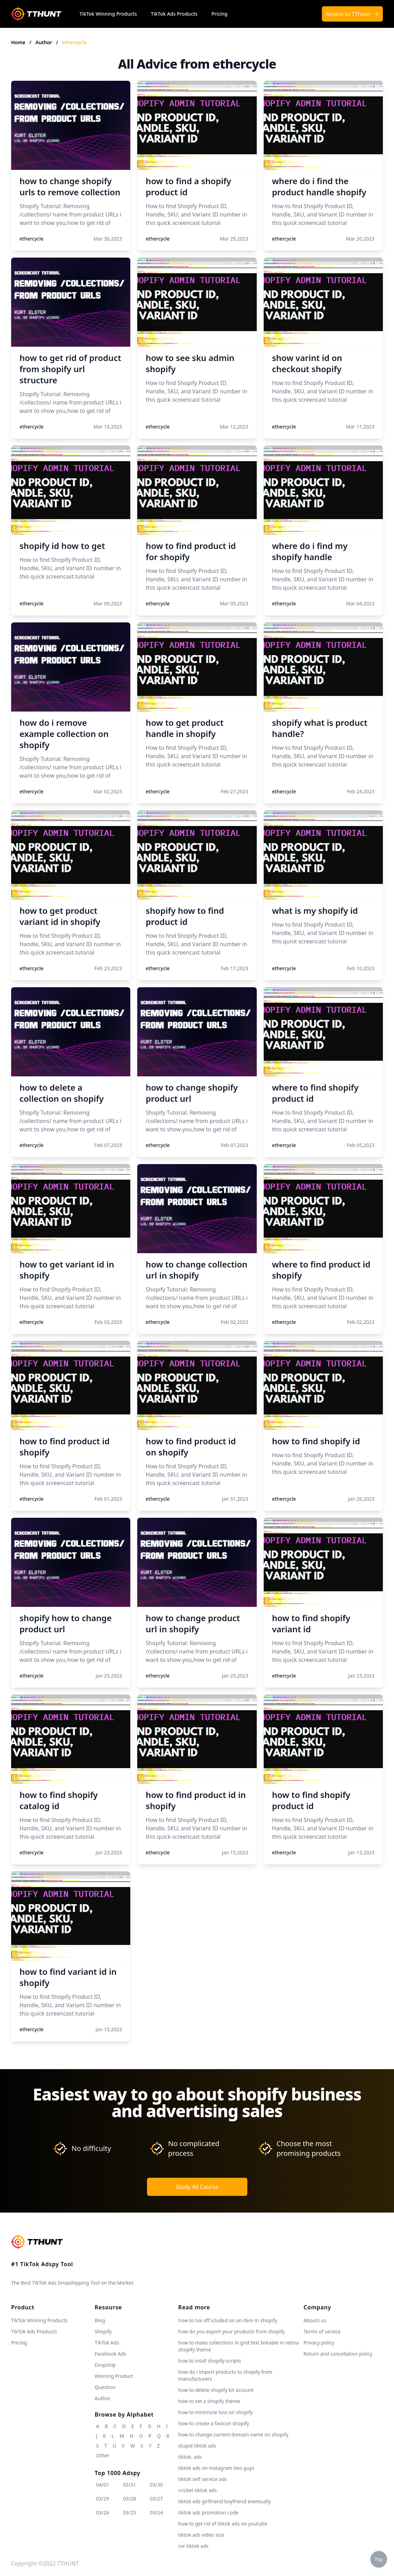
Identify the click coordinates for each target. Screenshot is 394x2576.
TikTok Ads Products (174, 13)
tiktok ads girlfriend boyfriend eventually (224, 2501)
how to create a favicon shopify (213, 2423)
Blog (100, 2320)
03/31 (129, 2484)
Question (105, 2387)
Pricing (219, 13)
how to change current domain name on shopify (233, 2434)
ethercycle (74, 42)
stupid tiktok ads (197, 2445)
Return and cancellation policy (337, 2353)
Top (378, 2559)
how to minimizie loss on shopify (215, 2412)
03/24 (156, 2512)
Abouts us (314, 2320)
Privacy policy (318, 2342)
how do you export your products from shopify (231, 2331)
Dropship (105, 2365)
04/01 (102, 2484)
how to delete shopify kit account (216, 2390)
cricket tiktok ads (197, 2490)
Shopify (103, 2331)
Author (44, 42)
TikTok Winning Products (108, 13)
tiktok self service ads (202, 2479)
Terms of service (322, 2331)
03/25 (129, 2512)
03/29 (102, 2498)
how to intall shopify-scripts (209, 2360)
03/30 (156, 2484)
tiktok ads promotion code (208, 2512)
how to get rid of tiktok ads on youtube (222, 2523)
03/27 (156, 2498)
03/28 (129, 2498)
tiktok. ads (190, 2456)
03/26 (102, 2512)
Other (102, 2455)
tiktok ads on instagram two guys (216, 2468)
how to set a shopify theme (209, 2401)
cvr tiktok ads (193, 2546)
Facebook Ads (110, 2353)
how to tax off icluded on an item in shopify (227, 2320)
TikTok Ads (107, 2342)
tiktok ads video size (201, 2534)
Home (18, 42)
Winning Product (114, 2376)
